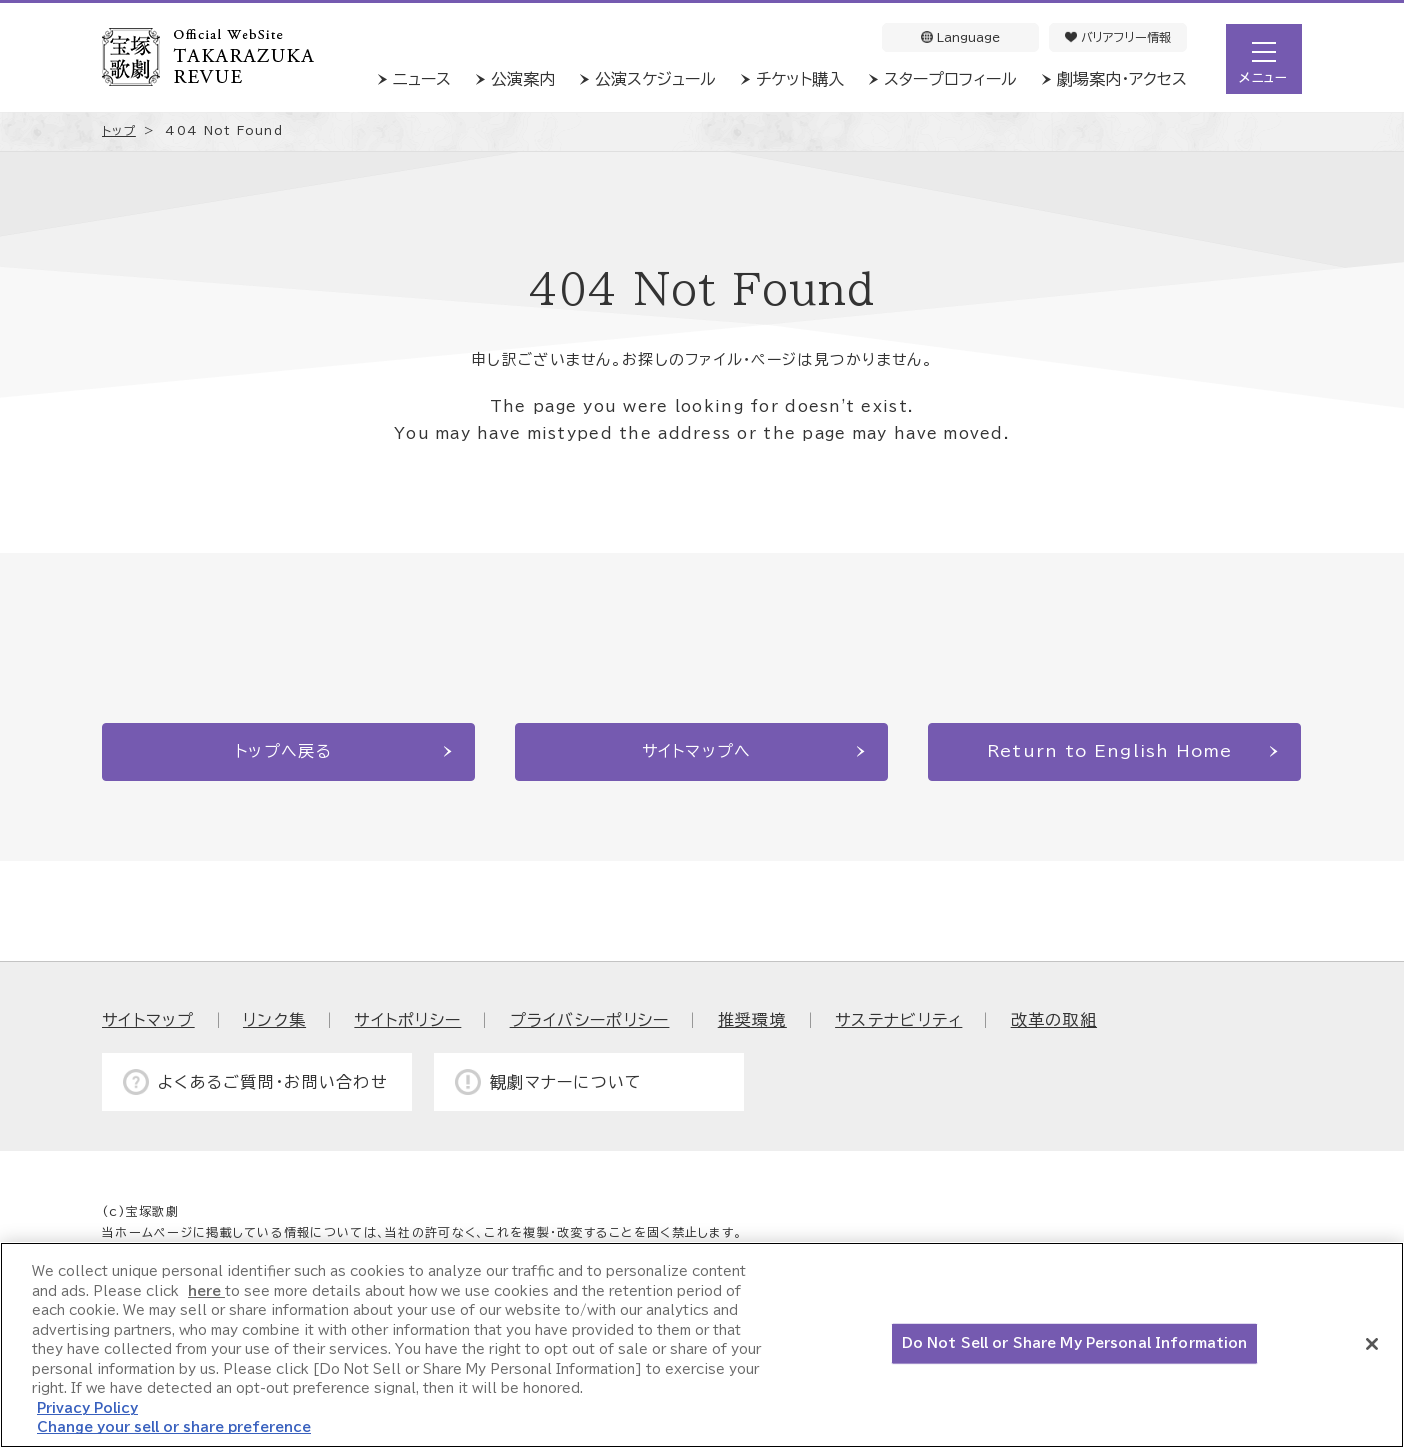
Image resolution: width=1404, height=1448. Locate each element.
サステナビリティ (898, 1020)
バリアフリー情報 (1118, 37)
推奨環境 (752, 1020)
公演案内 (523, 79)
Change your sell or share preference (174, 1427)
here (206, 1291)
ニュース (422, 79)
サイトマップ (148, 1020)
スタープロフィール (950, 79)
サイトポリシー (407, 1020)
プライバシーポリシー (590, 1020)
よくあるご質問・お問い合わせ (273, 1082)
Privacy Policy (87, 1408)
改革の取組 (1054, 1020)
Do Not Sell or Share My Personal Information (1075, 1343)
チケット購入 (800, 79)
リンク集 (274, 1020)
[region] (702, 1345)
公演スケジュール (655, 79)
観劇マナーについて (566, 1082)
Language (960, 37)
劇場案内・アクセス (1122, 79)
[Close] (1372, 1344)
